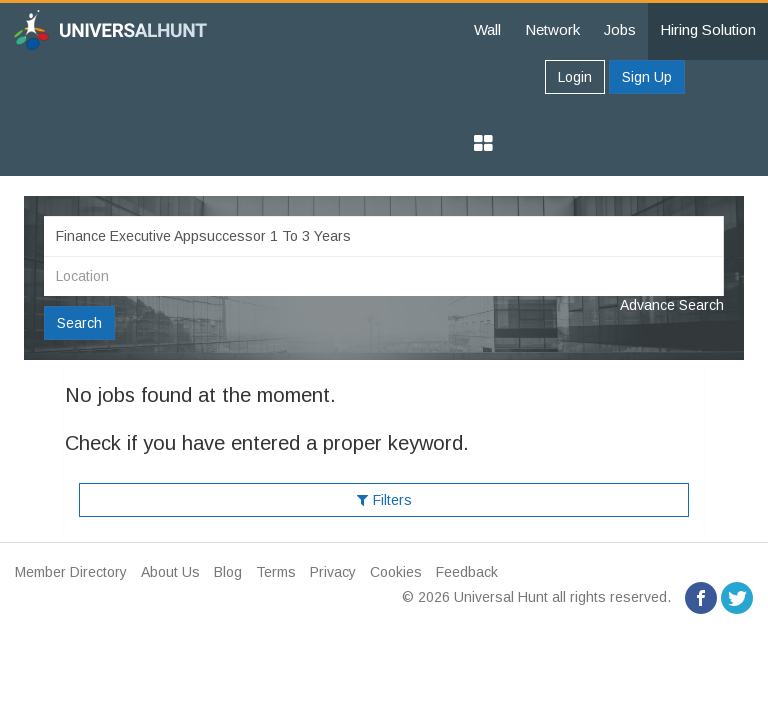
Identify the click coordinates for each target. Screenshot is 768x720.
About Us (170, 572)
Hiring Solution (708, 29)
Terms (276, 572)
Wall (487, 29)
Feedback (467, 572)
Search (79, 323)
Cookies (396, 572)
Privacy (333, 572)
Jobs (620, 29)
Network (552, 29)
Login (575, 77)
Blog (228, 572)
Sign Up (647, 77)
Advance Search (672, 305)
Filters (384, 500)
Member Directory (71, 572)
